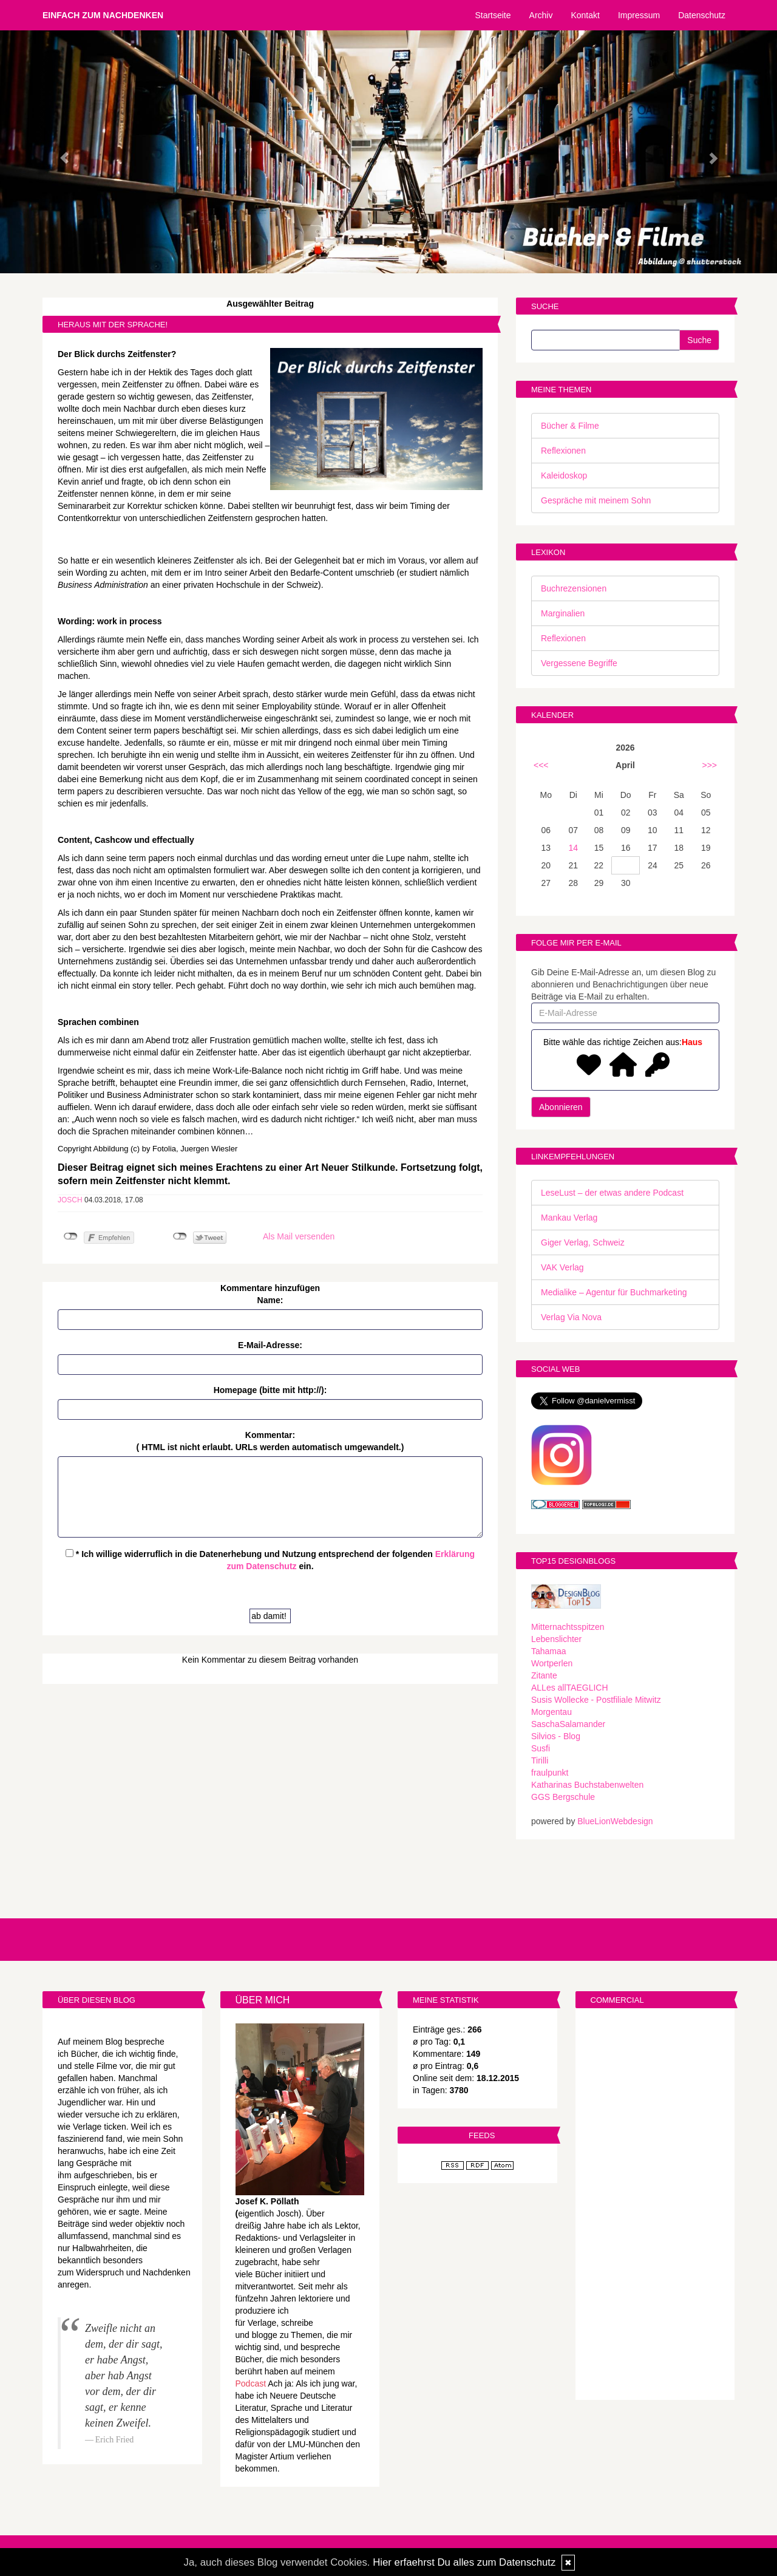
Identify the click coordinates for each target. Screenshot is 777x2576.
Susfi (540, 1748)
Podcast (251, 2383)
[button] (58, 151)
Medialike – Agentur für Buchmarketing (614, 1292)
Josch (70, 1200)
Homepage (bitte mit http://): (270, 1390)
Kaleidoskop (564, 475)
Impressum (639, 15)
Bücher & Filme (570, 426)
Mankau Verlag (569, 1217)
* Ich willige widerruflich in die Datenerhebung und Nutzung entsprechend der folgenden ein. (270, 1560)
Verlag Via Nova (571, 1317)
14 (574, 848)
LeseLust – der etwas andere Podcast (612, 1193)
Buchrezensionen (573, 588)
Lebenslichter (556, 1639)
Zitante (544, 1675)
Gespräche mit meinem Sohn (596, 500)
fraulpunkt (549, 1772)
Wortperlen (551, 1663)
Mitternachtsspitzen (568, 1627)
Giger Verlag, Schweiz (583, 1242)
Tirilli (539, 1760)
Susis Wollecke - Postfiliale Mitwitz (596, 1700)
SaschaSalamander (568, 1724)
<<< (541, 765)
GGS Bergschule (563, 1797)
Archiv (541, 15)
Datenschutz (701, 15)
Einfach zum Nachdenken (102, 15)
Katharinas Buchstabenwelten (587, 1785)
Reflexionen (563, 450)
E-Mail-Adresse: (270, 1345)
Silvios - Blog (555, 1736)
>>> (709, 765)
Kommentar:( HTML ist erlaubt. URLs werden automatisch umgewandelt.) (270, 1441)
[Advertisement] (655, 2205)
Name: (270, 1300)
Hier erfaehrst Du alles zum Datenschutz (464, 2562)
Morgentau (551, 1712)
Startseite (493, 15)
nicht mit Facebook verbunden (71, 1236)
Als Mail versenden (298, 1236)
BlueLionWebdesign (615, 1821)
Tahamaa (548, 1651)
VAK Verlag (562, 1267)
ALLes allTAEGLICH (569, 1687)
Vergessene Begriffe (579, 663)
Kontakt (585, 15)
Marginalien (563, 613)
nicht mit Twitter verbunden (180, 1236)
